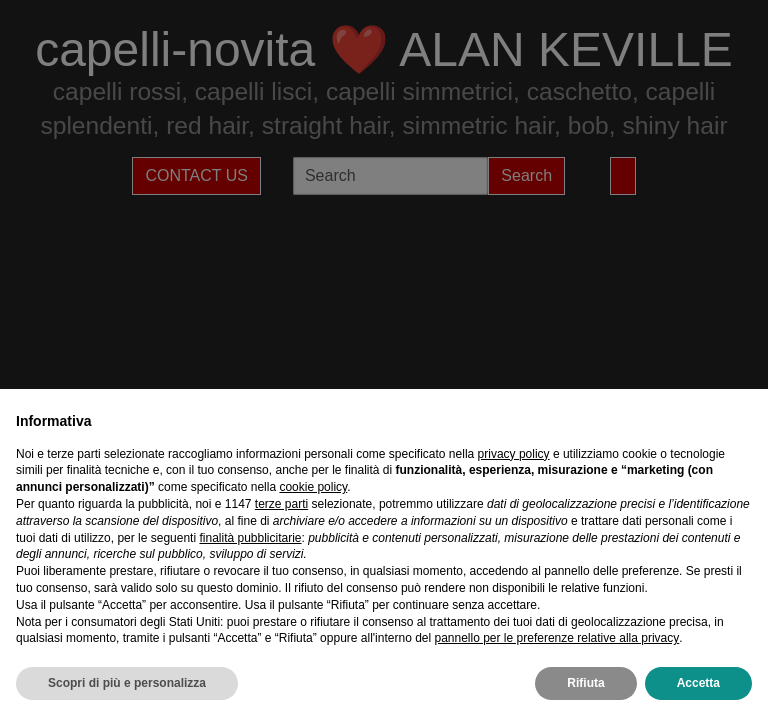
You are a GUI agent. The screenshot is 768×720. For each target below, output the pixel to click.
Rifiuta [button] (585, 683)
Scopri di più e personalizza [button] (127, 683)
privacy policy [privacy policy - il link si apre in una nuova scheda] (514, 454)
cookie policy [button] (313, 487)
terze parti (281, 504)
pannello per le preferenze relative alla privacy (556, 638)
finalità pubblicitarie (250, 538)
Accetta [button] (698, 683)
